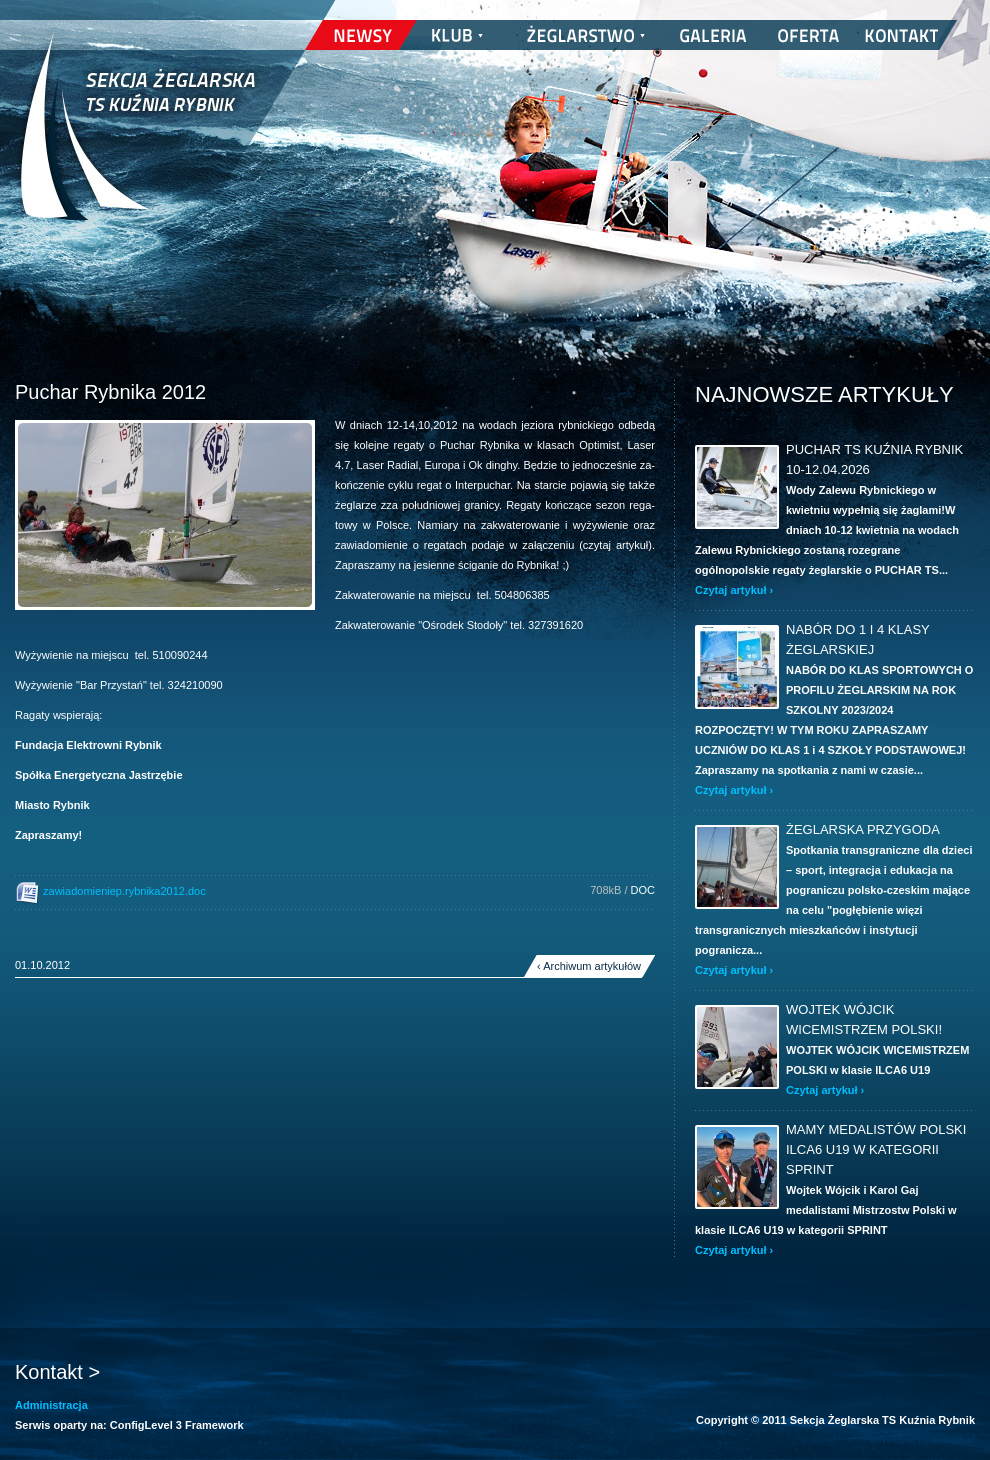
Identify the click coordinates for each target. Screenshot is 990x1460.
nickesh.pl (953, 1440)
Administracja (51, 1405)
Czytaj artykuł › (734, 590)
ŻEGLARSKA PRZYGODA (863, 829)
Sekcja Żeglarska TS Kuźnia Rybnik (137, 140)
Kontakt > (57, 1372)
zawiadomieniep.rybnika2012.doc (110, 892)
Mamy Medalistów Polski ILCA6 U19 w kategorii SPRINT (876, 1149)
